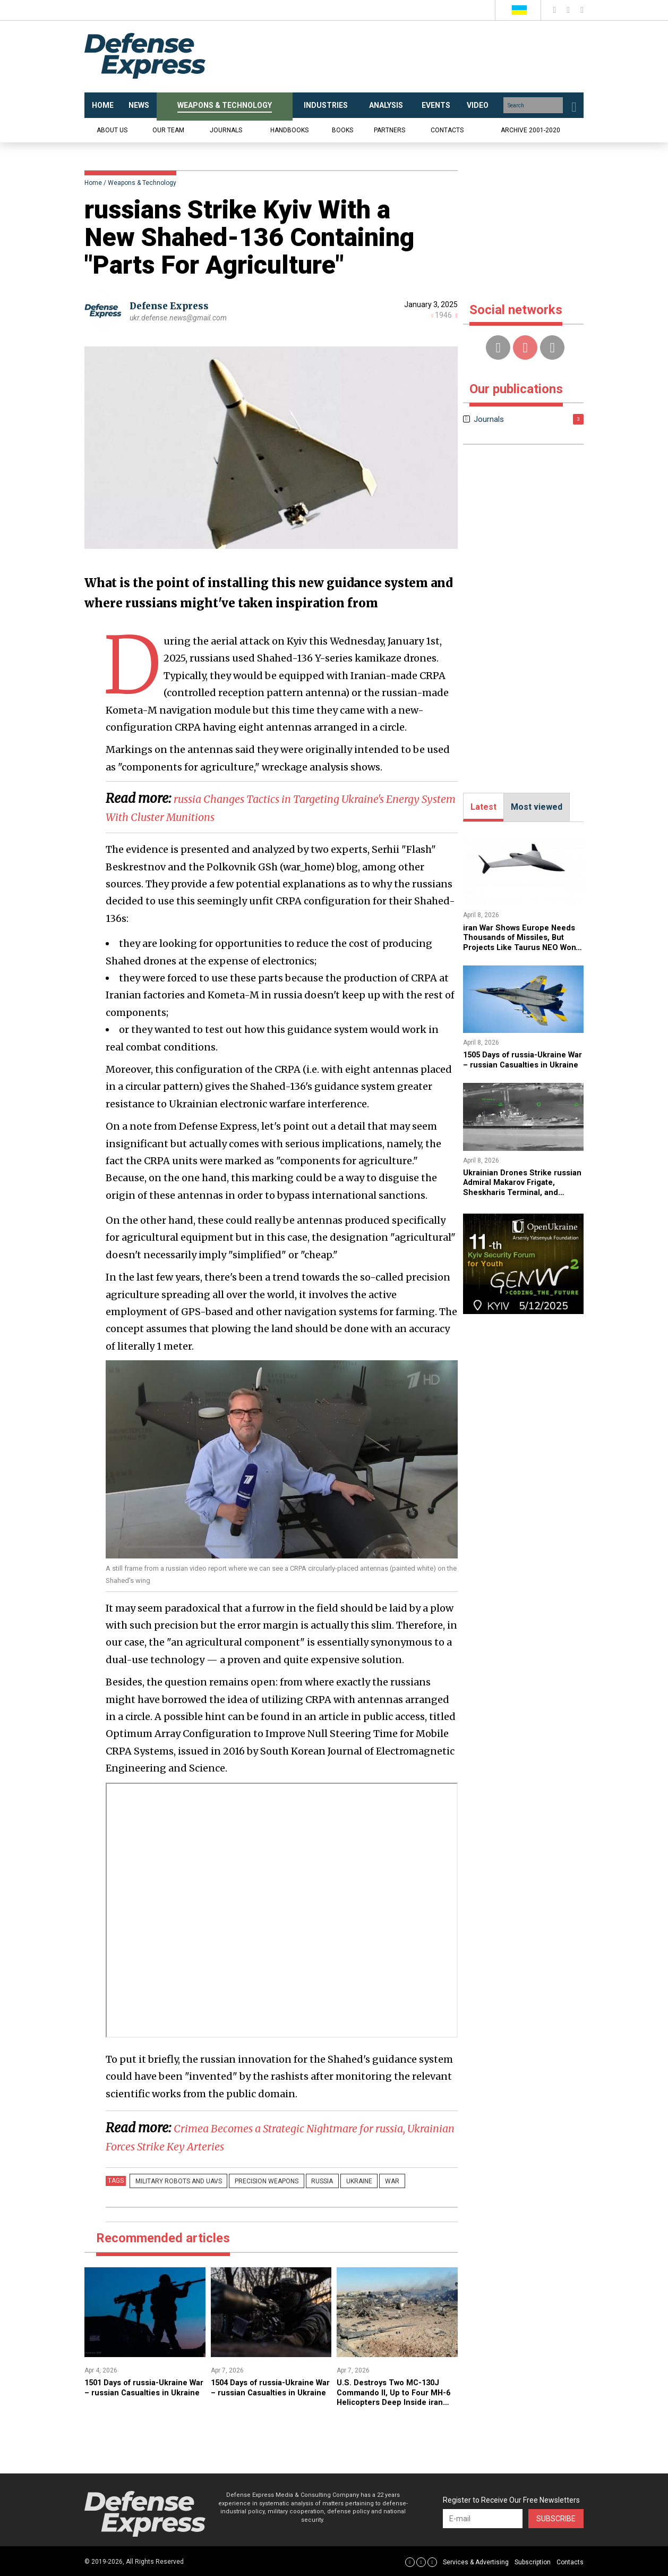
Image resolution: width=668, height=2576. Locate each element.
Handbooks (289, 130)
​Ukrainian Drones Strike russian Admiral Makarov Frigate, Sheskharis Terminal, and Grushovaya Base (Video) (522, 1196)
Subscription (533, 2561)
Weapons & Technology (142, 183)
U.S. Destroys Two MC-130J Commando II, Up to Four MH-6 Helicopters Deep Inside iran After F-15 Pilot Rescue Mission (395, 2401)
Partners (389, 130)
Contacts (447, 130)
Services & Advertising (476, 2561)
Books (342, 130)
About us (112, 130)
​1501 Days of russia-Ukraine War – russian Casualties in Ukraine (141, 2391)
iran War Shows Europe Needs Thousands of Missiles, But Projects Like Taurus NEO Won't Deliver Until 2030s (516, 947)
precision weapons (256, 2180)
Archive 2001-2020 (530, 130)
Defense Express (172, 306)
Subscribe (556, 2517)
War (360, 2180)
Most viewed (536, 807)
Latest (483, 807)
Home (93, 183)
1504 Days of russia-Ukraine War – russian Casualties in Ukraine (267, 2391)
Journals (226, 130)
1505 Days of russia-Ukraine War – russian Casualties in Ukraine (520, 1064)
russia (304, 2180)
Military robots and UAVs (175, 2180)
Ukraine (334, 2180)
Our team (168, 130)
